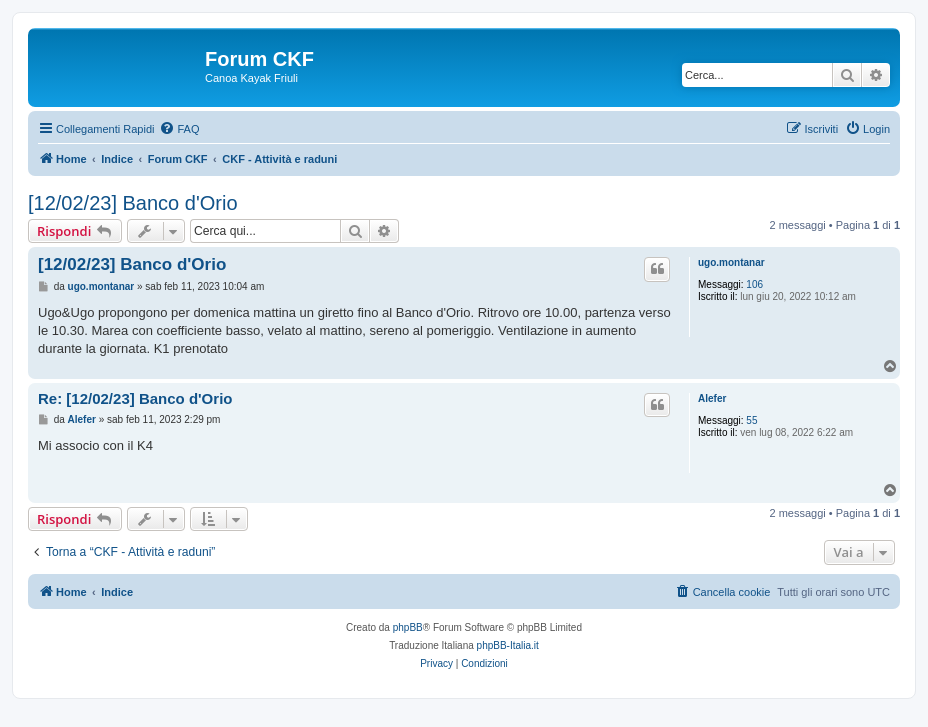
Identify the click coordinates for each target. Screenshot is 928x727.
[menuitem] (179, 129)
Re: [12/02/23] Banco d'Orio (135, 398)
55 (751, 420)
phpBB (408, 627)
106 (754, 284)
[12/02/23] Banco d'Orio (133, 203)
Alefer (712, 398)
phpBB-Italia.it (508, 645)
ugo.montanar (731, 262)
